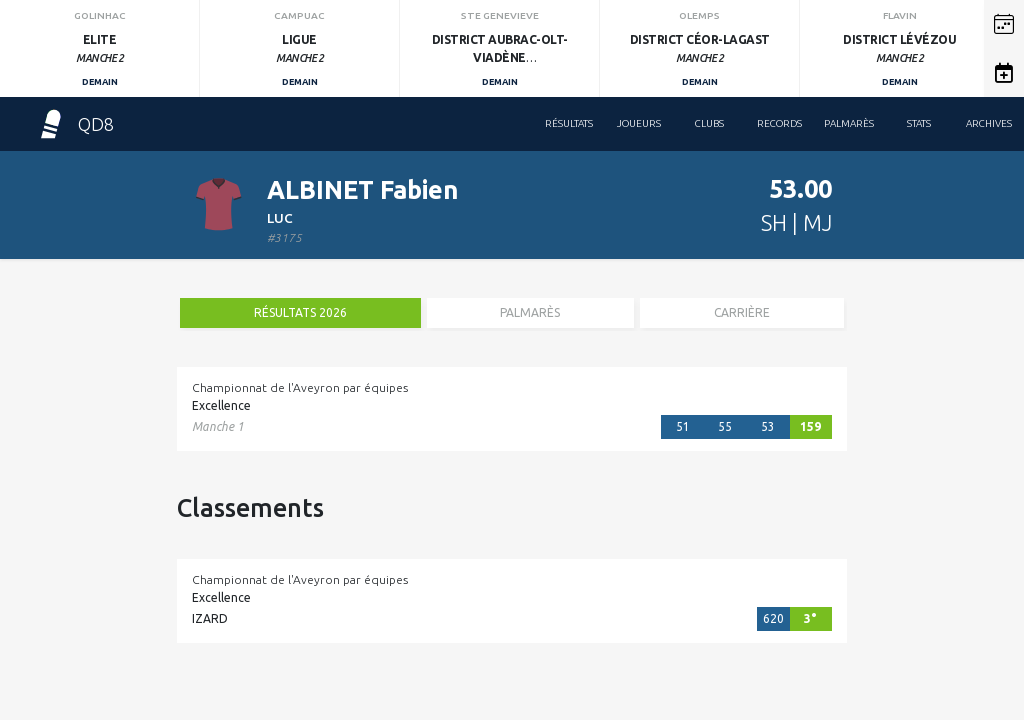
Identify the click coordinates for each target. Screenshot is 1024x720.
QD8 (75, 124)
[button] (1004, 24)
